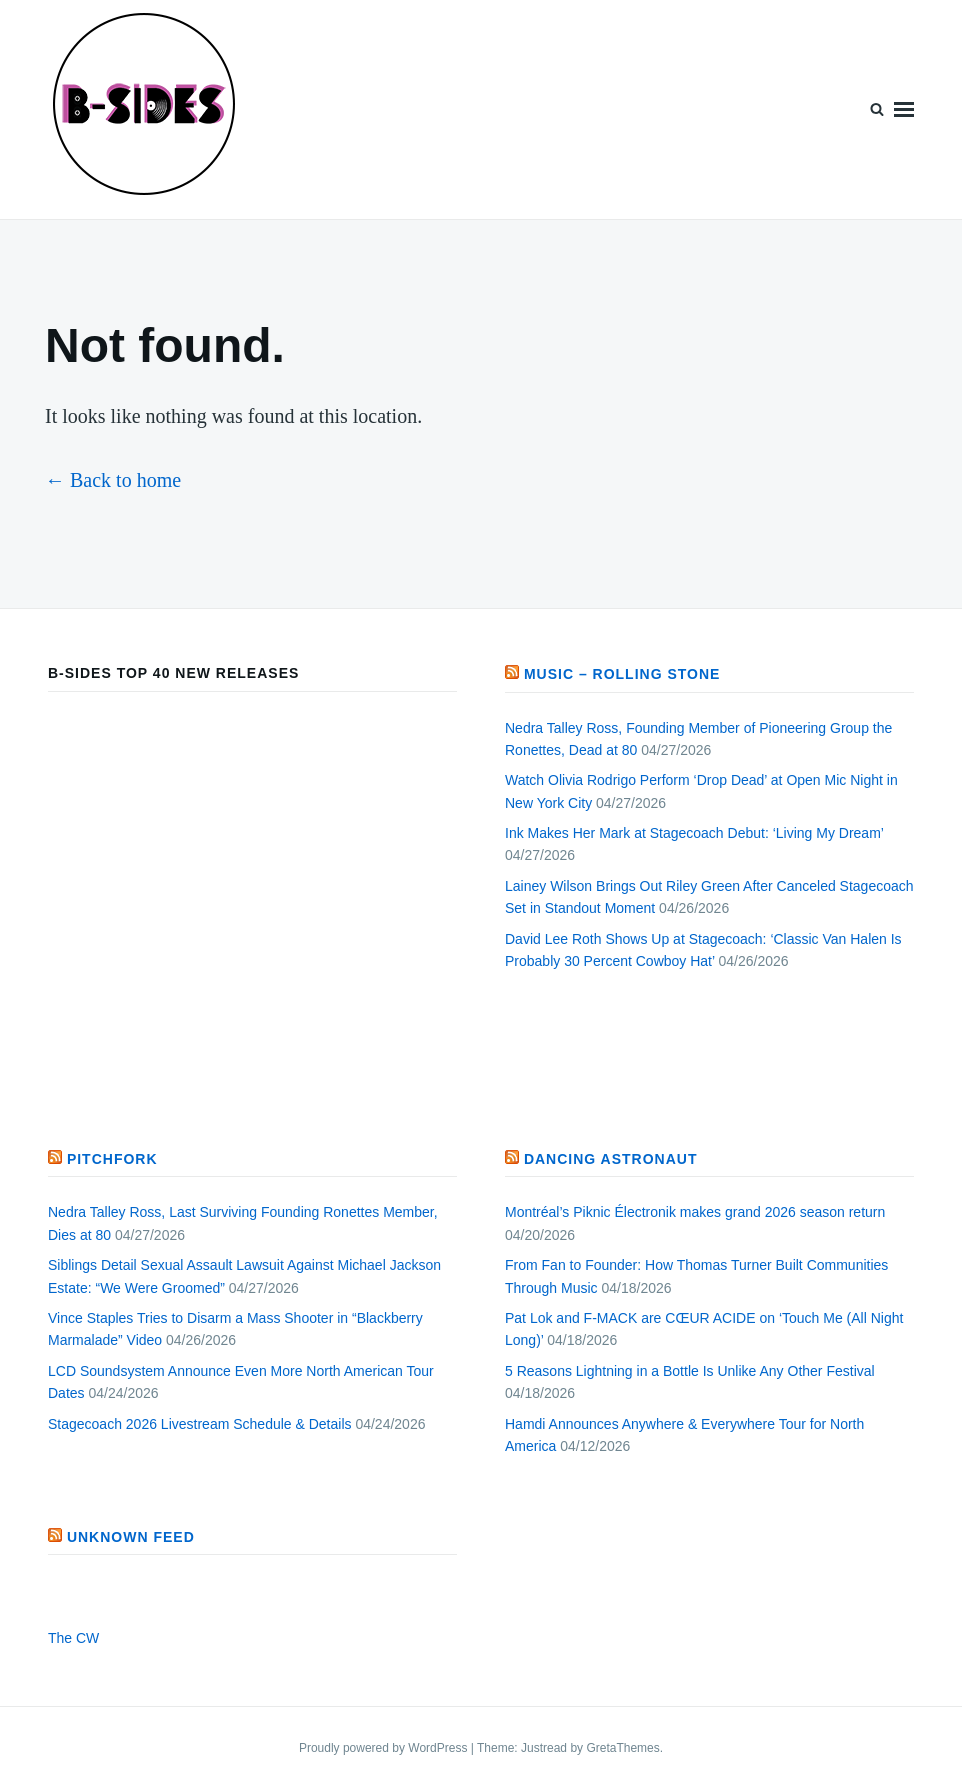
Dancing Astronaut (611, 1159)
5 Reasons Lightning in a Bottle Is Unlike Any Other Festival (690, 1371)
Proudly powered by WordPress (385, 1748)
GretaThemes (622, 1748)
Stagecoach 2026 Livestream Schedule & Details (200, 1424)
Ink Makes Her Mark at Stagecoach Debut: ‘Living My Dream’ (694, 833)
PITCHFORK (112, 1159)
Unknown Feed (131, 1537)
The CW (73, 1638)
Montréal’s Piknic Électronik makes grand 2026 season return (695, 1212)
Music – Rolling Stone (622, 674)
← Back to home (113, 480)
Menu (904, 109)
